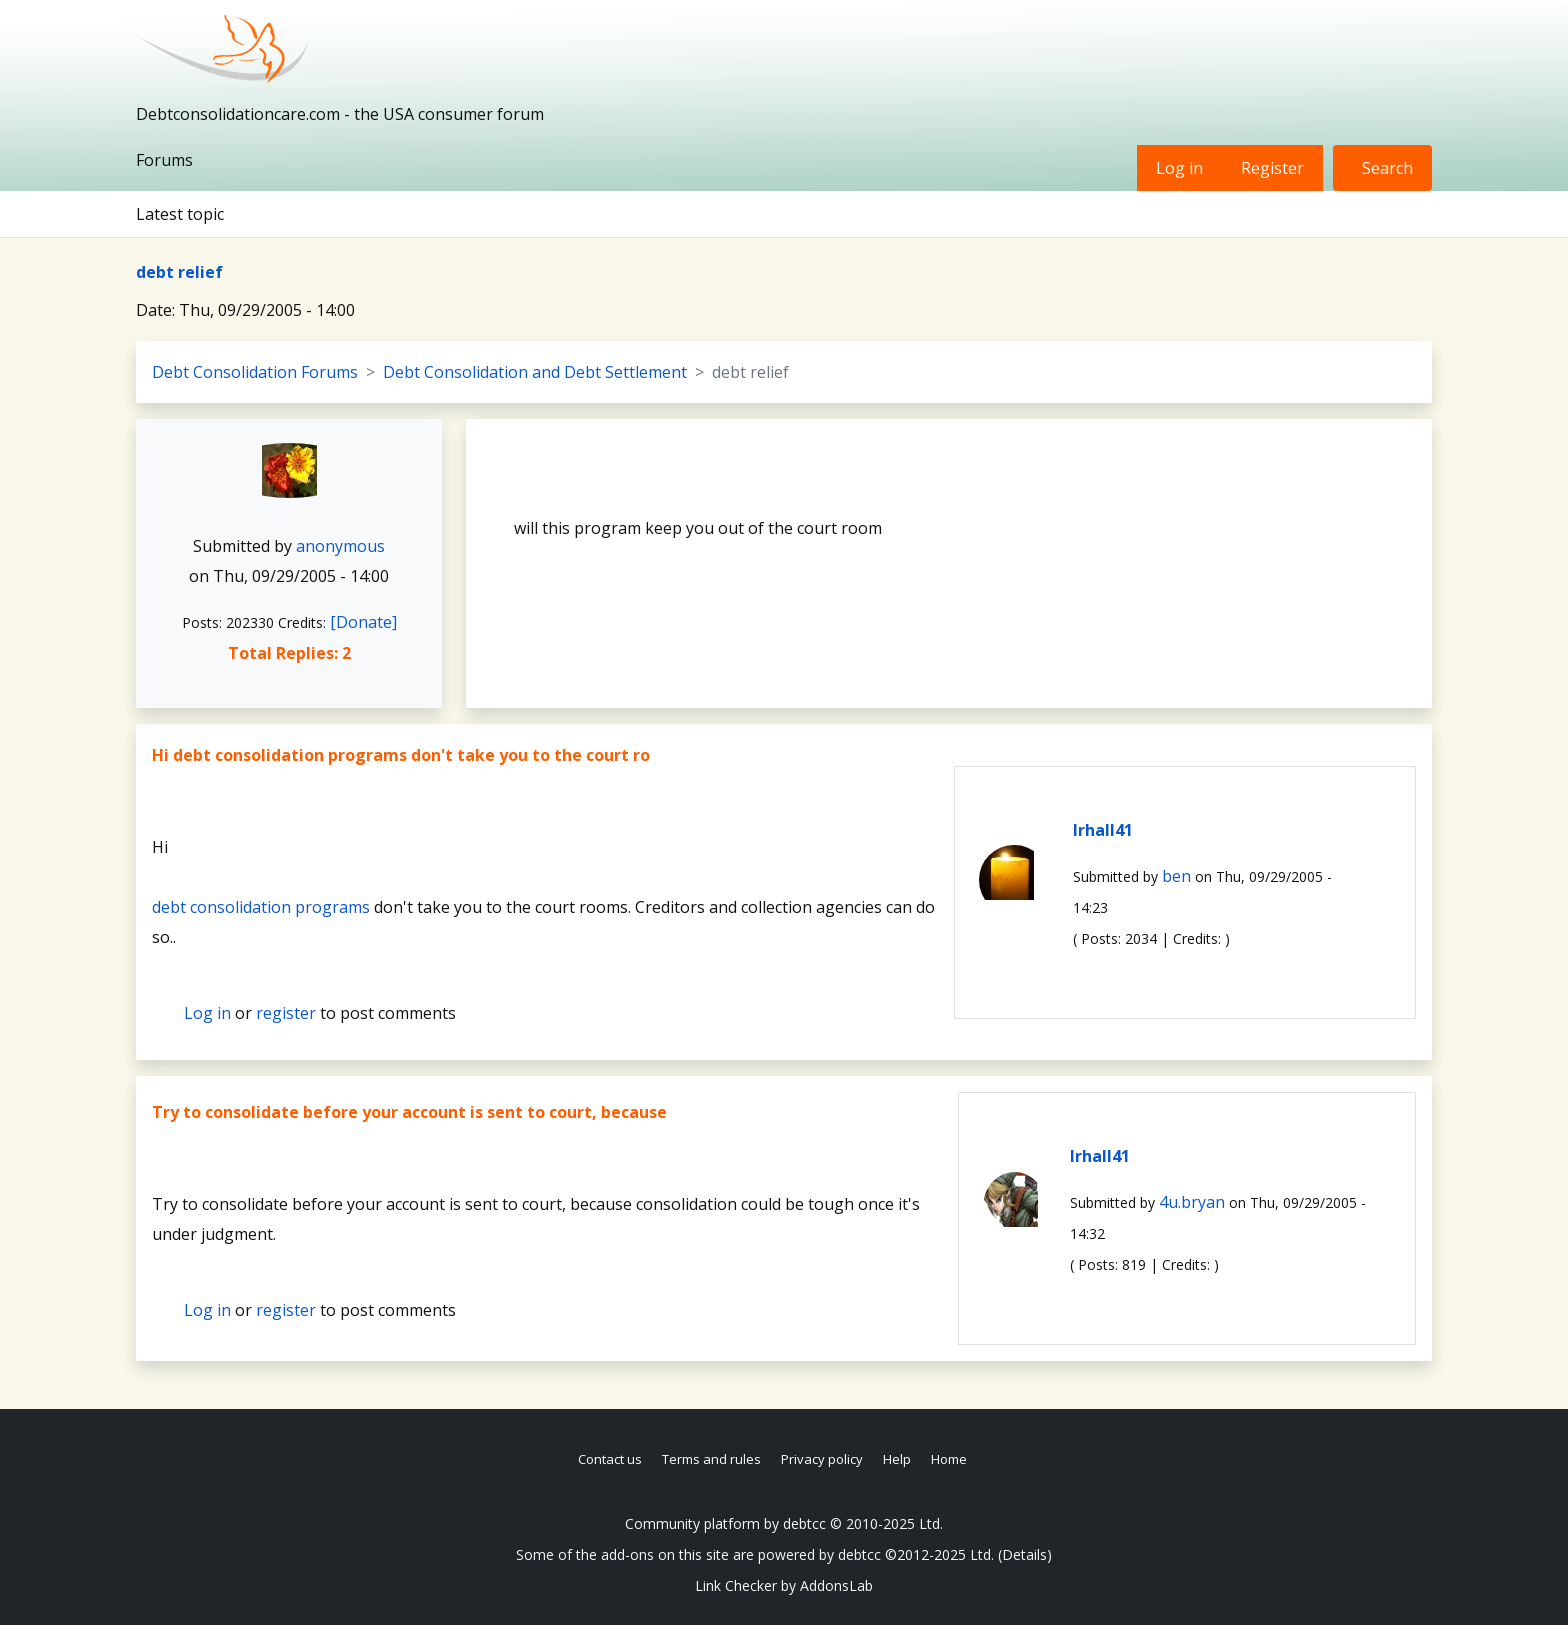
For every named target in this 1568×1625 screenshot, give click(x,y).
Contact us (610, 1459)
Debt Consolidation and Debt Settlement (535, 372)
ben (1176, 876)
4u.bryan (1192, 1202)
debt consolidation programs (261, 907)
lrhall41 (1103, 830)
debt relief (179, 272)
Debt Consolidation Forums (255, 372)
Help (897, 1459)
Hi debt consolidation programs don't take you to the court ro (401, 755)
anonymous (340, 546)
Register (1272, 168)
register (286, 1013)
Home (949, 1459)
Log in (1179, 168)
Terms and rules (711, 1459)
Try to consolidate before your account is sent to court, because (409, 1112)
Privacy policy (822, 1459)
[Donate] (363, 622)
